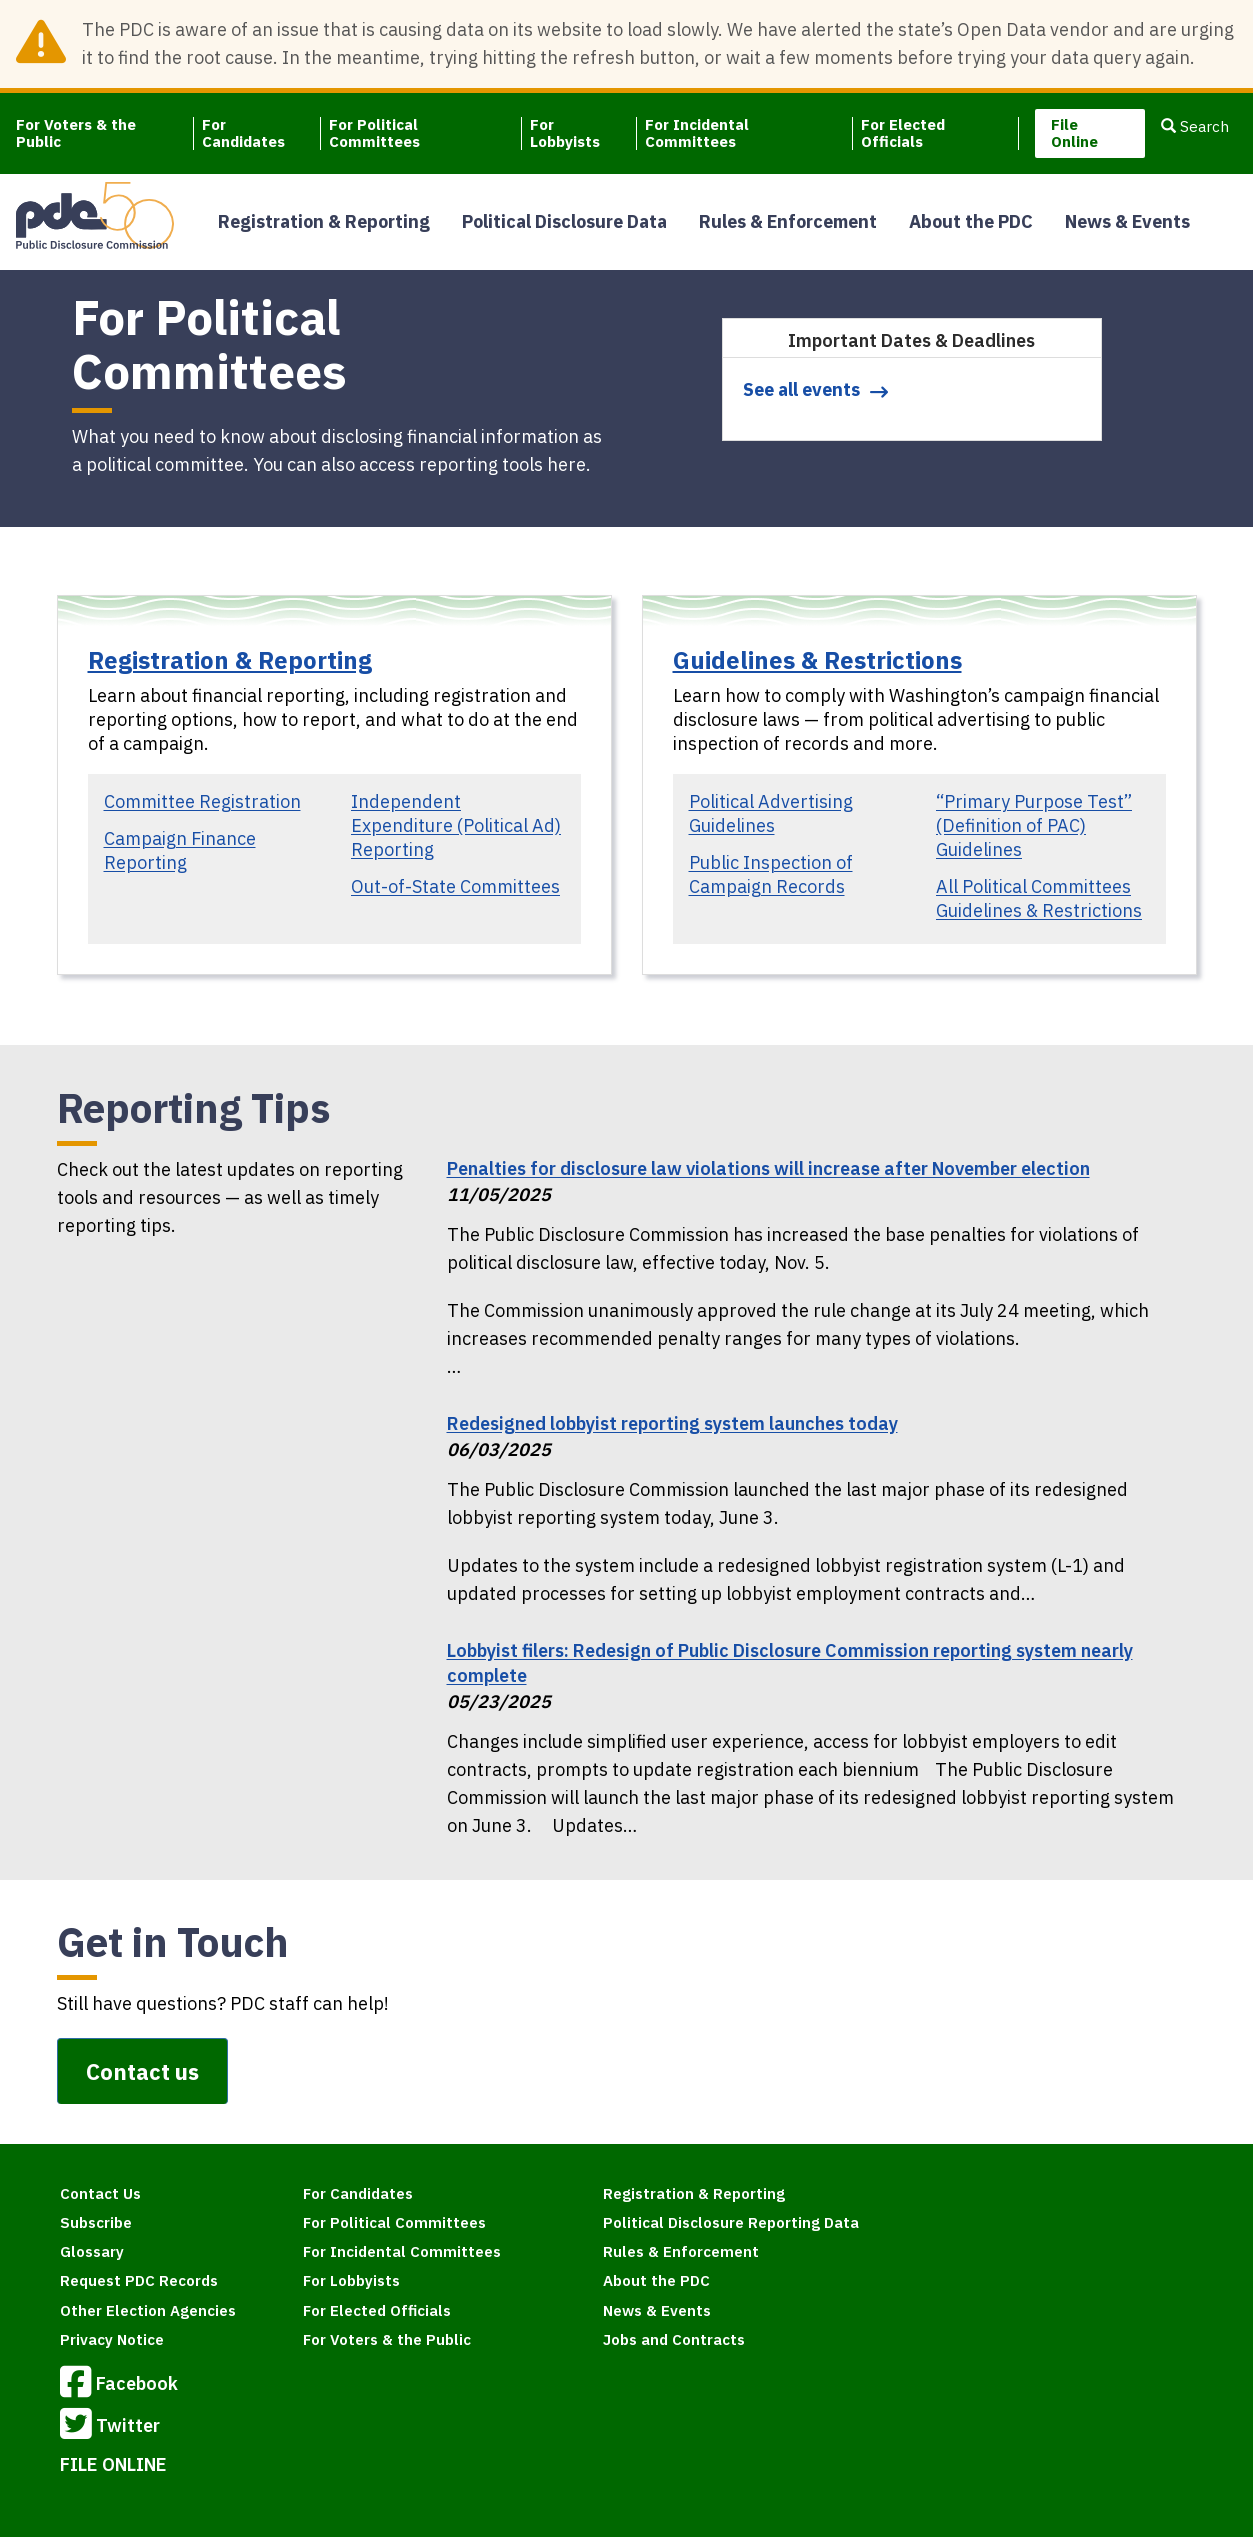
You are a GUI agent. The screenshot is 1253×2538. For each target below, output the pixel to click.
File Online (1074, 133)
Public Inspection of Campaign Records (771, 874)
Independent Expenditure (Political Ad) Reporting (456, 825)
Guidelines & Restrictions (817, 660)
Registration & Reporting (324, 221)
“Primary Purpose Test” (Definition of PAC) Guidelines (1034, 825)
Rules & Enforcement (788, 221)
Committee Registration (202, 801)
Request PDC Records (139, 2280)
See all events (801, 389)
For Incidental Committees (697, 133)
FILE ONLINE (113, 2464)
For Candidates (243, 133)
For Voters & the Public (76, 133)
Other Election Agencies (148, 2310)
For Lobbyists (565, 133)
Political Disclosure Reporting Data (731, 2222)
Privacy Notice (112, 2339)
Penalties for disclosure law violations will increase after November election (768, 1168)
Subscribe (96, 2222)
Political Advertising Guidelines (771, 813)
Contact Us (100, 2193)
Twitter (110, 2427)
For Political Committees (374, 133)
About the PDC (971, 221)
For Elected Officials (903, 133)
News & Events (1127, 221)
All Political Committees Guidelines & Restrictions (1039, 898)
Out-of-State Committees (455, 886)
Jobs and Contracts (674, 2339)
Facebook (119, 2385)
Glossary (92, 2251)
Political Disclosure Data (564, 221)
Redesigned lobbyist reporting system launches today (672, 1423)
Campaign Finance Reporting (180, 850)
